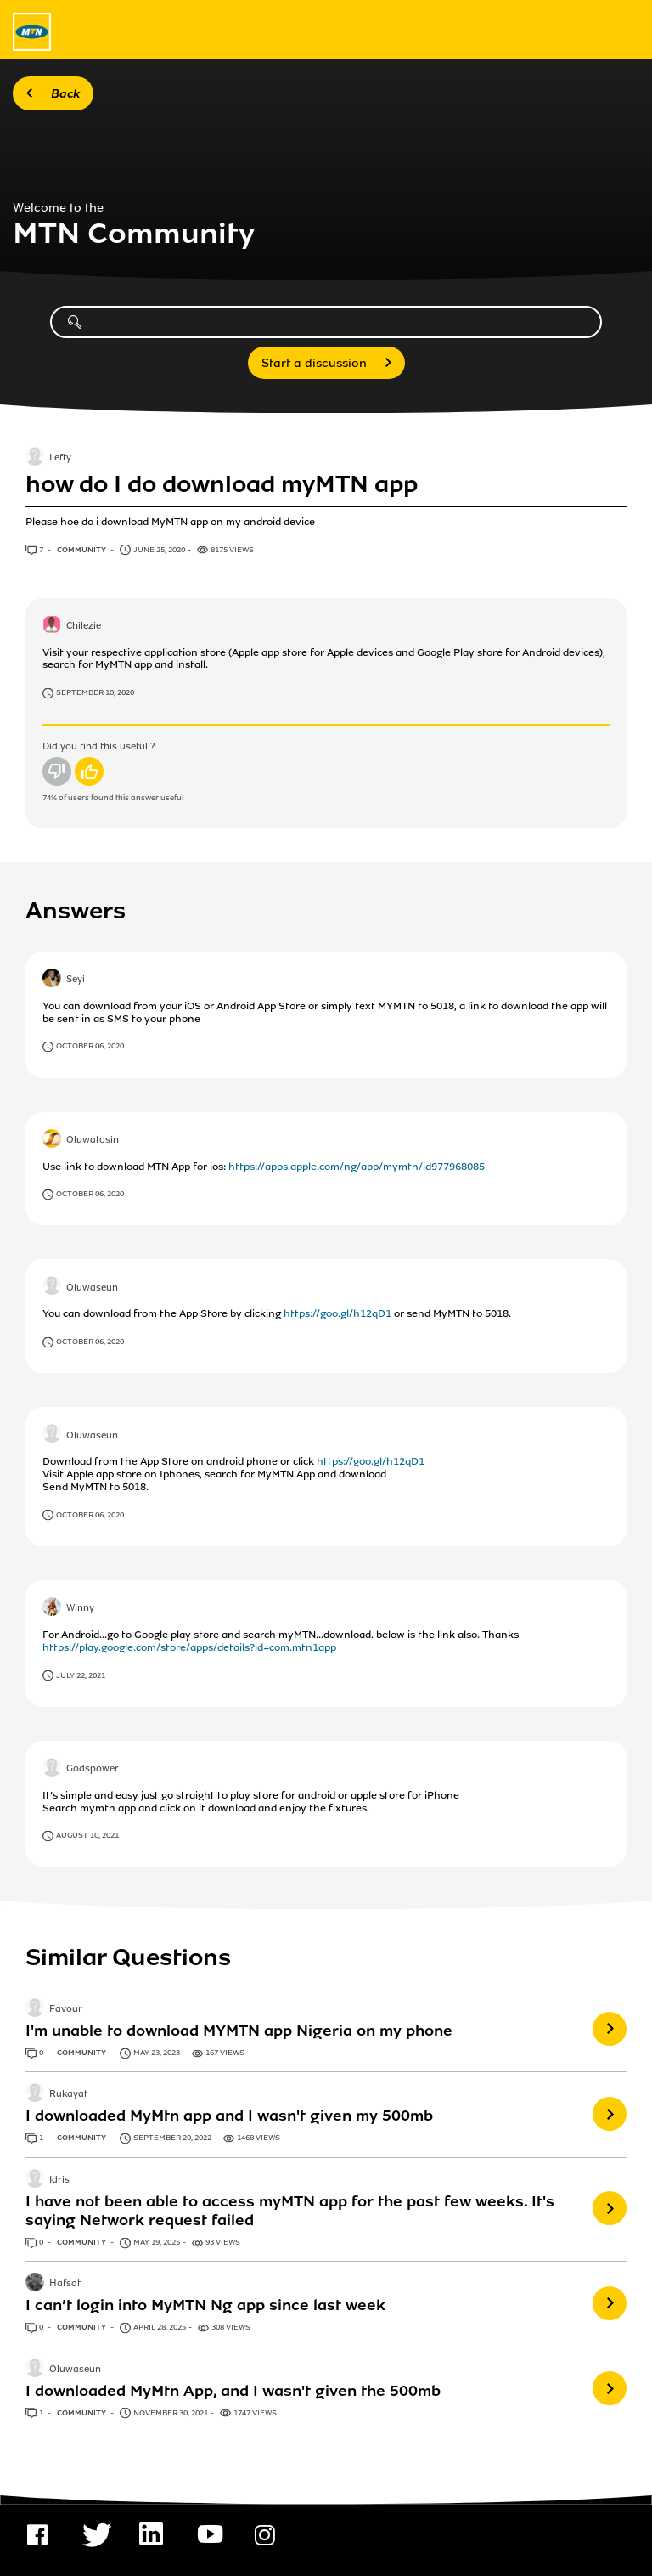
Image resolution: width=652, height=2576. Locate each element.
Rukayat (68, 2095)
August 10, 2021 (87, 1835)
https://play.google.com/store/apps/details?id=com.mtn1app (189, 1647)
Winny (80, 1608)
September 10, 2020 (95, 692)
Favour (65, 2009)
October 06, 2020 (90, 1046)
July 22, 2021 (80, 1675)
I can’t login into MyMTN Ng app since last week (205, 2305)
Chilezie (83, 626)
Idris (59, 2180)
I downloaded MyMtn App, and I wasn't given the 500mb (233, 2391)
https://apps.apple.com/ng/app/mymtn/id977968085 (356, 1166)
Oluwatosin (92, 1140)
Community (82, 550)
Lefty (60, 459)
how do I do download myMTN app (221, 484)
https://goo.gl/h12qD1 (337, 1313)
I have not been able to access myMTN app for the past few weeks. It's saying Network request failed (289, 2210)
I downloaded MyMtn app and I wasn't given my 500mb (229, 2115)
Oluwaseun (92, 1288)
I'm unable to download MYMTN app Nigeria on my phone (238, 2030)
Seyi (75, 980)
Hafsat (65, 2285)
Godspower (92, 1769)
